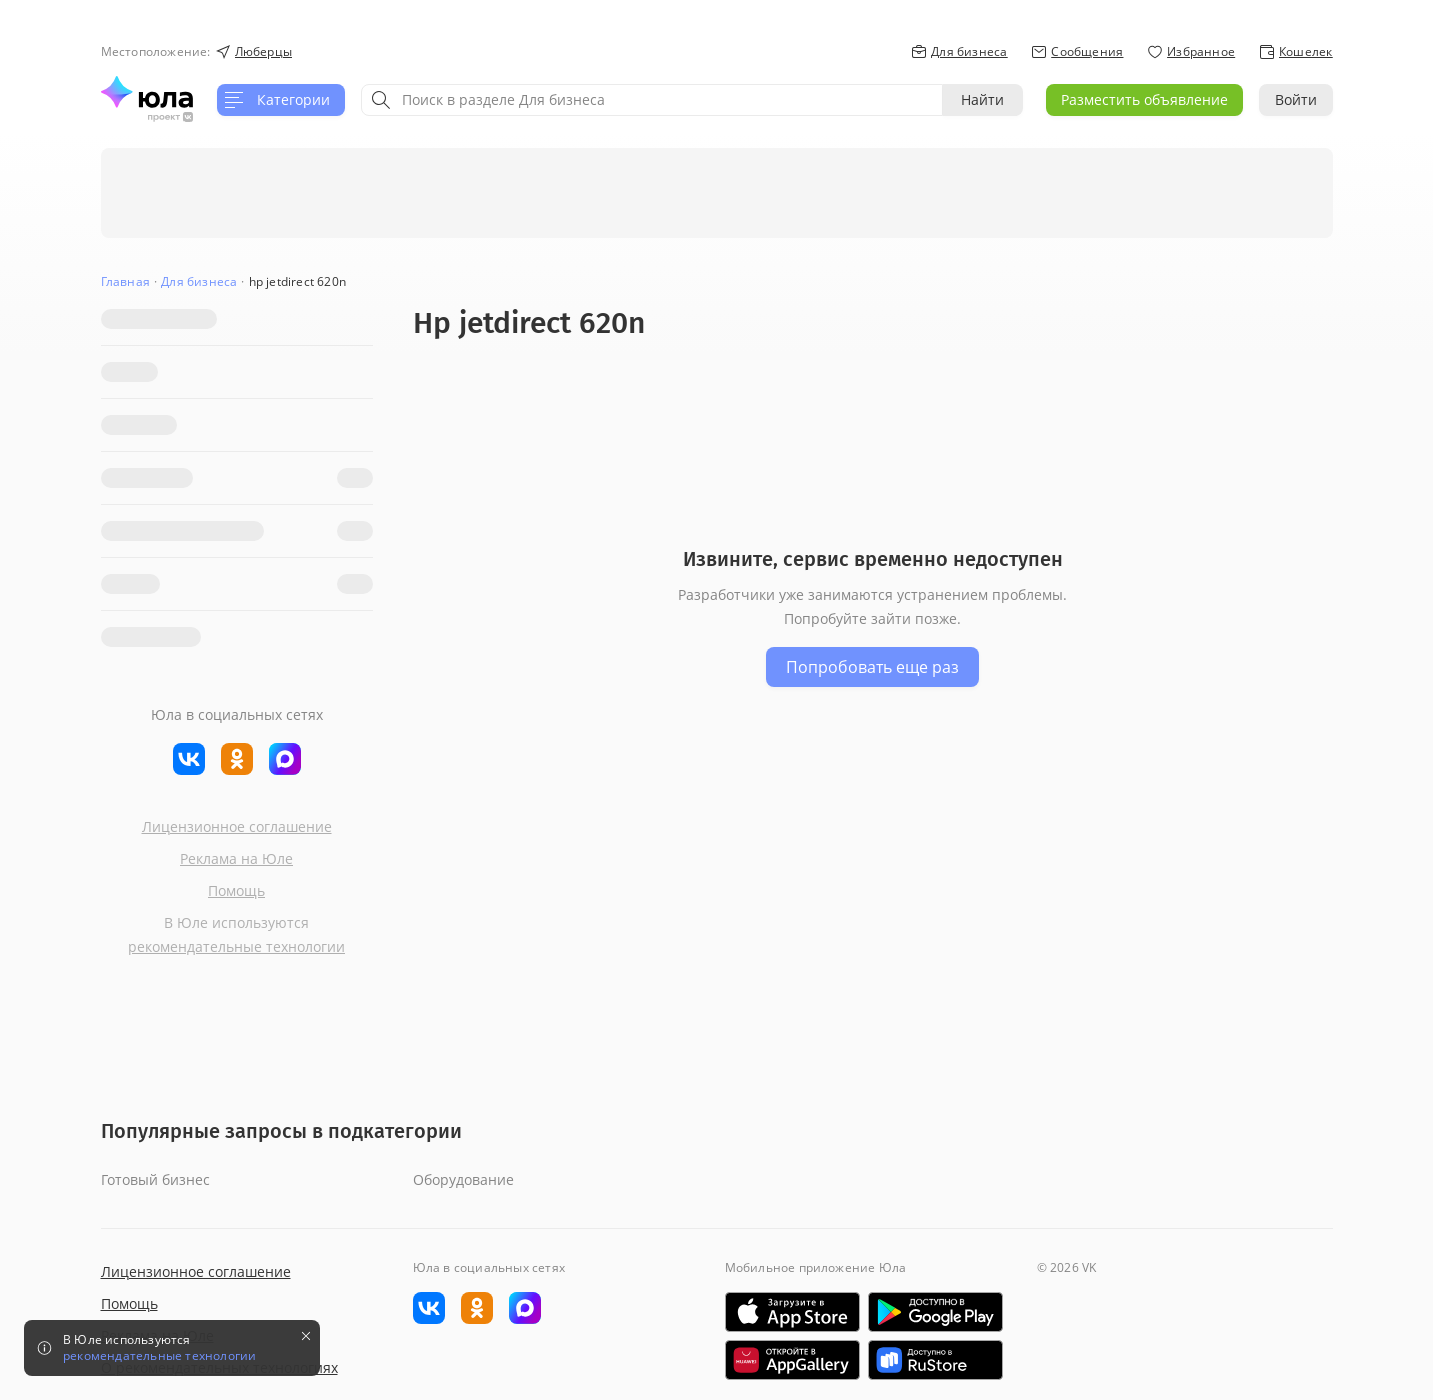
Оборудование (463, 1179)
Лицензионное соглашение (237, 826)
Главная (125, 281)
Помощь (236, 890)
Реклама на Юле (236, 858)
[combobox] (652, 100)
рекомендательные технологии (236, 946)
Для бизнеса (199, 281)
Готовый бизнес (155, 1179)
